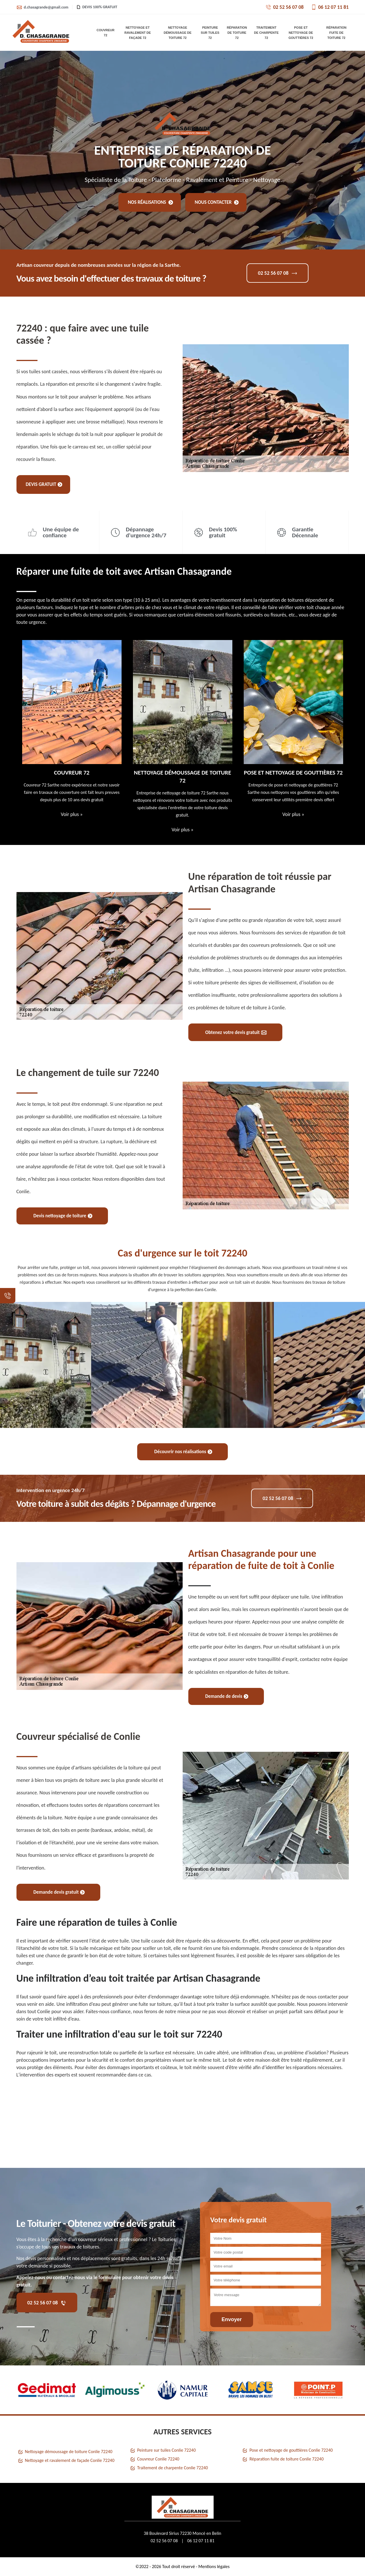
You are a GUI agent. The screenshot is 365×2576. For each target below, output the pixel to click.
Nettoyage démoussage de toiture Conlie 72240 (68, 2451)
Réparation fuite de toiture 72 (336, 32)
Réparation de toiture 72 (237, 32)
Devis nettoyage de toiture (63, 1216)
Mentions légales (214, 2566)
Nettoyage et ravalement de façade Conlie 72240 (69, 2460)
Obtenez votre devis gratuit (236, 1032)
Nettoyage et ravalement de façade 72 (137, 32)
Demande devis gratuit (59, 1892)
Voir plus (72, 814)
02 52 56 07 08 (285, 7)
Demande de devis (226, 1696)
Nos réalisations (150, 202)
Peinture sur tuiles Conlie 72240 (166, 2450)
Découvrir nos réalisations (183, 1452)
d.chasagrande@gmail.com (42, 7)
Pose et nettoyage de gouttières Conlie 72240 (291, 2450)
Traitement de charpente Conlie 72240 (172, 2467)
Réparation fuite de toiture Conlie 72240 (286, 2459)
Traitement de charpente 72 (266, 32)
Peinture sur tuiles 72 (210, 32)
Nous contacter (217, 202)
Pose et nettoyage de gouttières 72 (301, 32)
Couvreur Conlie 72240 (158, 2459)
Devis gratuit (44, 484)
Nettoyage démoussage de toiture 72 (177, 32)
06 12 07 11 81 (330, 7)
